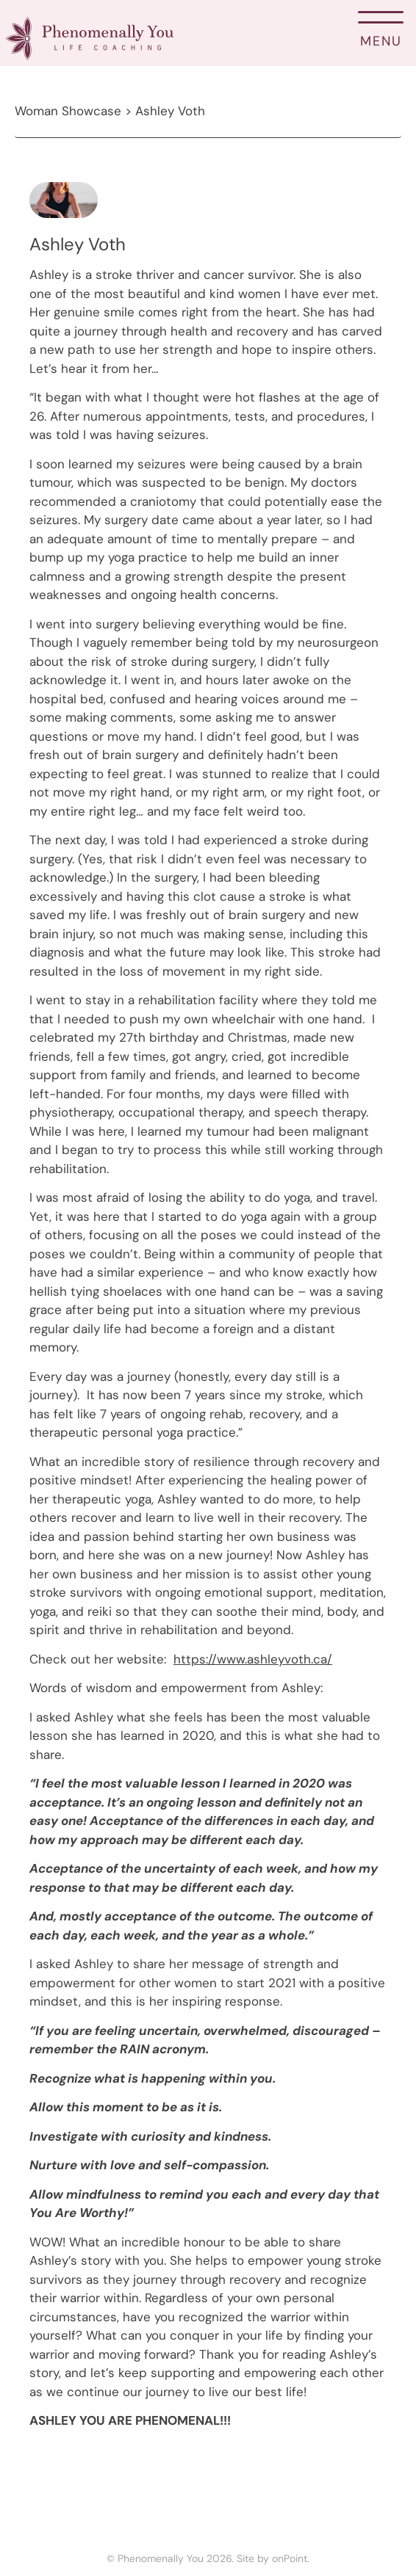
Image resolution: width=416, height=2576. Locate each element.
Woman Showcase (68, 111)
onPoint (289, 2558)
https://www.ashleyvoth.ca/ (252, 1659)
